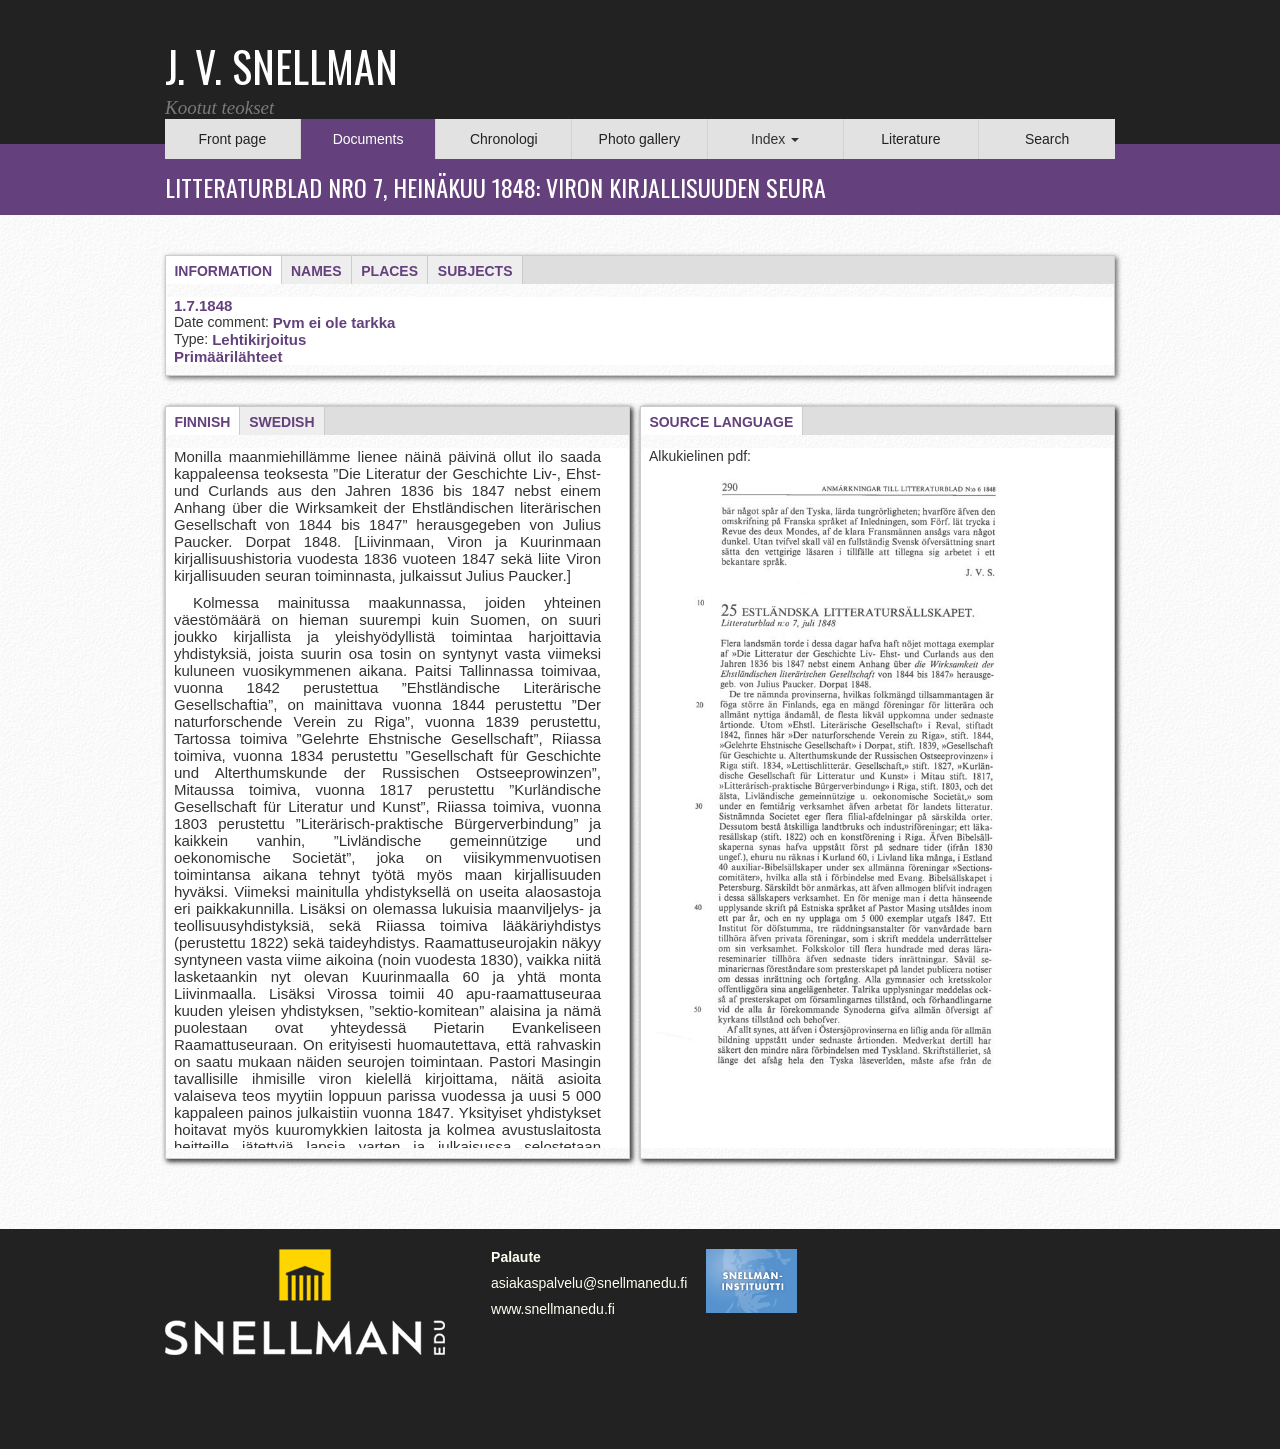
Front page (232, 139)
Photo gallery (640, 139)
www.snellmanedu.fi (553, 1309)
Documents (368, 139)
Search (1047, 139)
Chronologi (504, 139)
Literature (910, 139)
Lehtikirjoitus (259, 339)
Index (775, 139)
